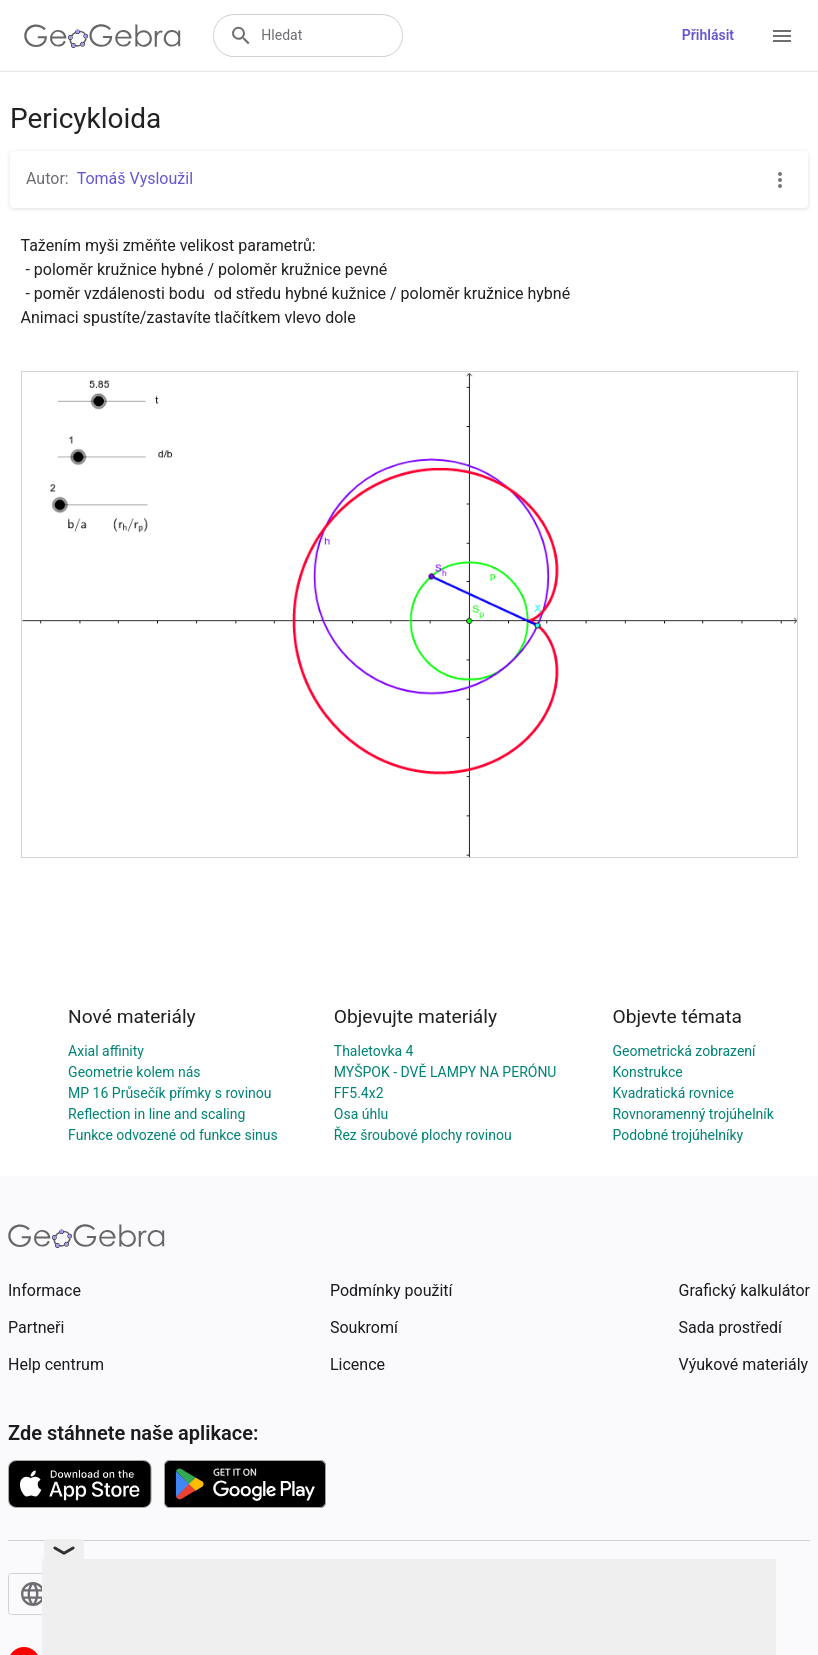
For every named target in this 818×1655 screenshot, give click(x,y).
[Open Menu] (782, 36)
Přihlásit (708, 35)
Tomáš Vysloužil (135, 178)
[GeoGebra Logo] (102, 36)
